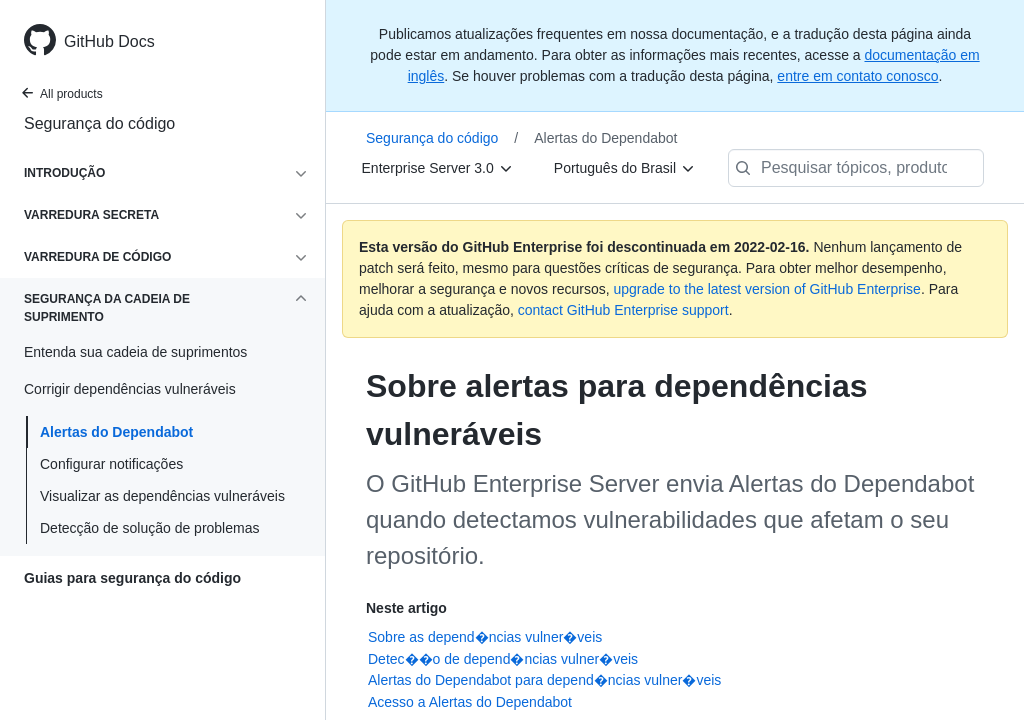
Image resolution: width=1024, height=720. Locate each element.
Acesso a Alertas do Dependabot (470, 702)
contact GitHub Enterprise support (623, 310)
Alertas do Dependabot (116, 432)
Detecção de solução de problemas (149, 528)
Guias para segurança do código (132, 578)
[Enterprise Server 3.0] (438, 168)
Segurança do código (99, 123)
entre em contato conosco (857, 76)
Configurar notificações (111, 464)
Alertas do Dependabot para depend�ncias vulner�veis (544, 680)
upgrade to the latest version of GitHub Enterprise (766, 289)
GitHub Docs (109, 41)
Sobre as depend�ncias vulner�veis (485, 637)
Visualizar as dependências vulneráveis (162, 496)
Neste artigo (406, 608)
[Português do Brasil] (625, 168)
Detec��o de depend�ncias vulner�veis (503, 659)
